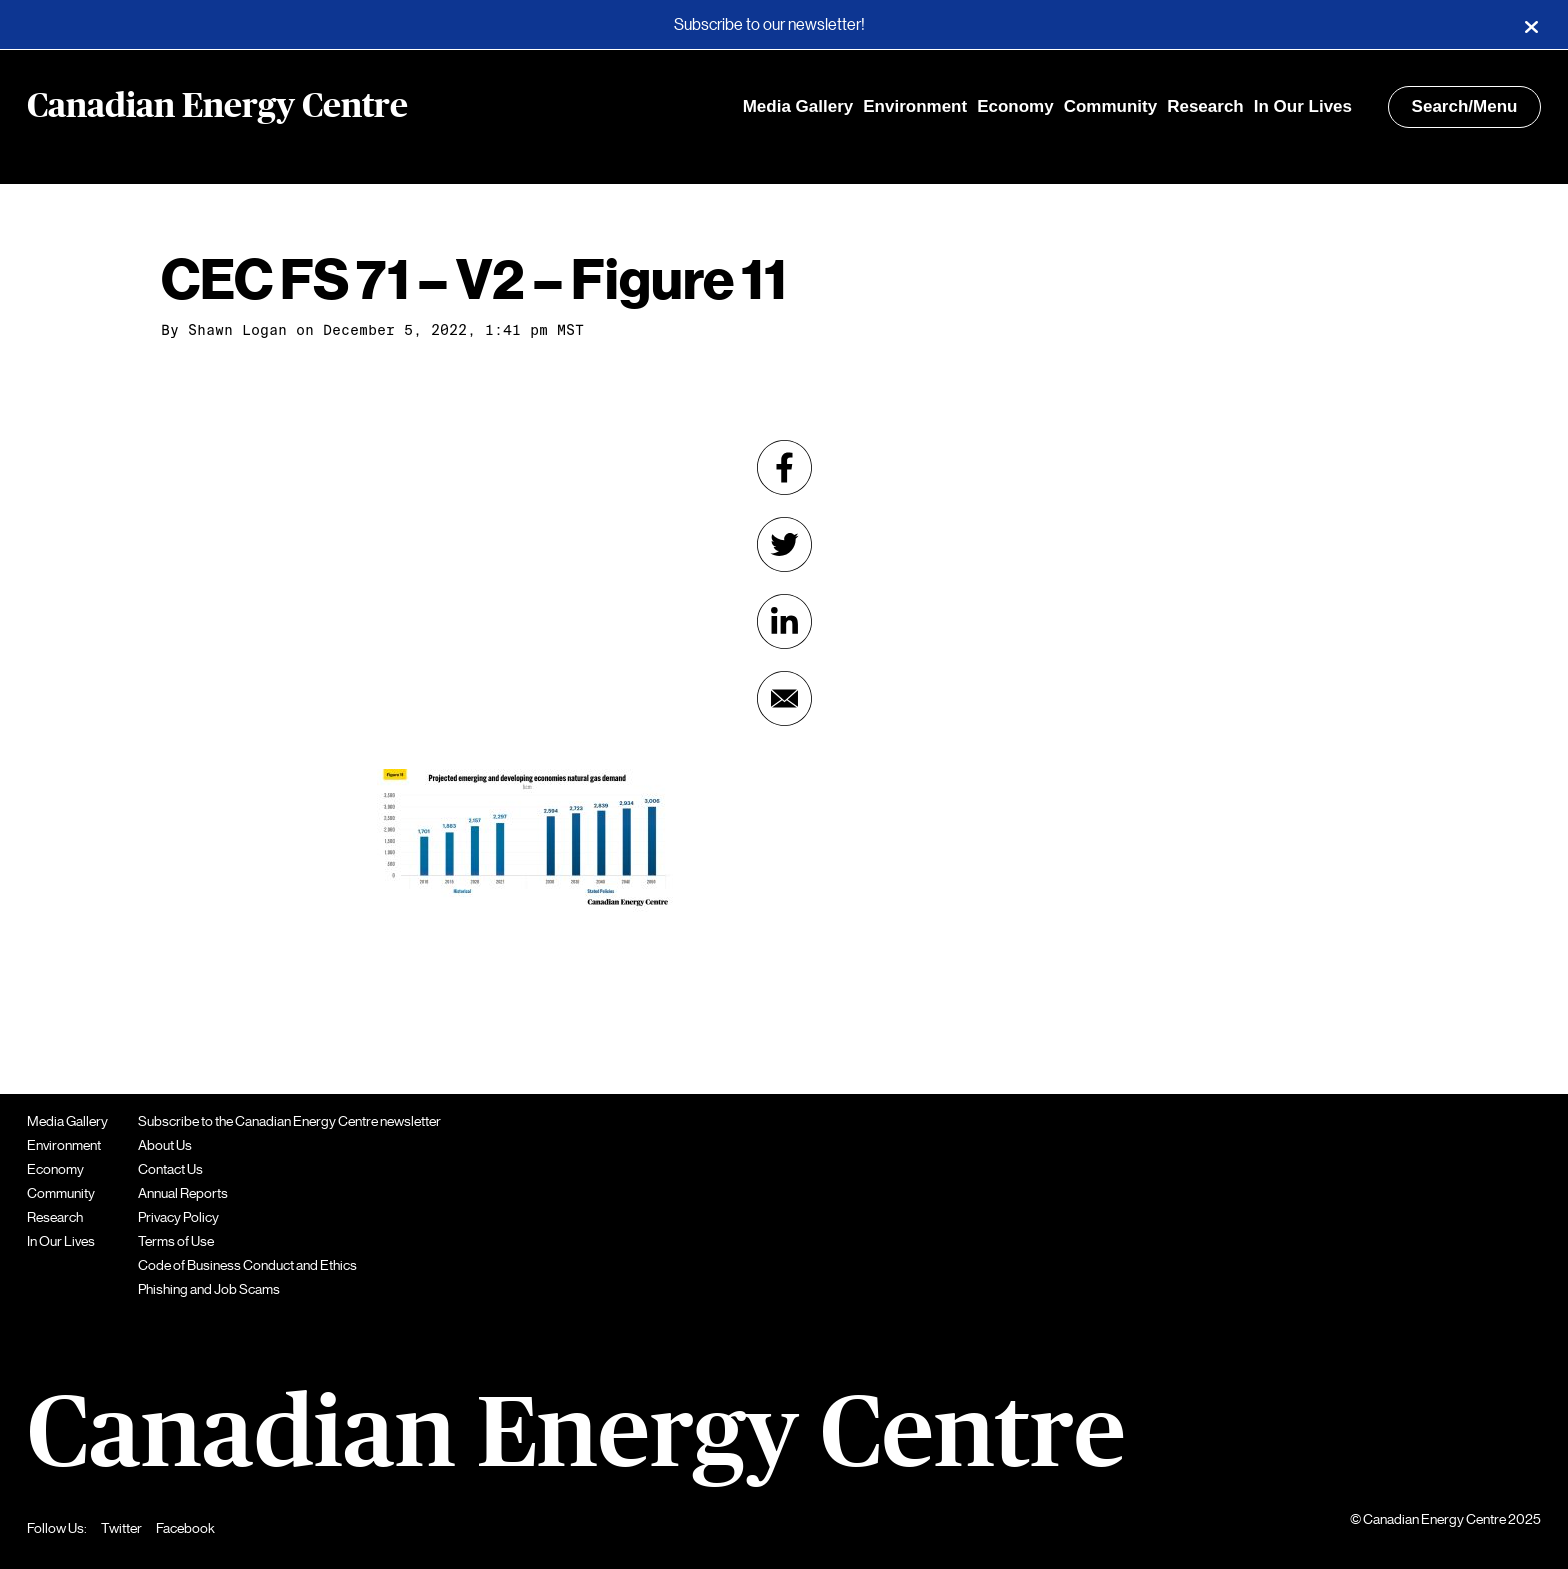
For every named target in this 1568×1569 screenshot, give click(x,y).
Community (1111, 106)
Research (1205, 106)
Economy (1015, 106)
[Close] (1531, 25)
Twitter (121, 1528)
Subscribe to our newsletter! (769, 25)
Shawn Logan (237, 330)
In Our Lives (1303, 106)
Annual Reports (183, 1193)
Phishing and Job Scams (209, 1289)
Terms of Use (176, 1241)
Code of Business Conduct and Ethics (247, 1265)
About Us (165, 1145)
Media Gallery (798, 106)
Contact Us (170, 1169)
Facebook (185, 1528)
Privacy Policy (178, 1217)
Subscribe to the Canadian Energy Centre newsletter (289, 1121)
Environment (915, 106)
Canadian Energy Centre (217, 107)
